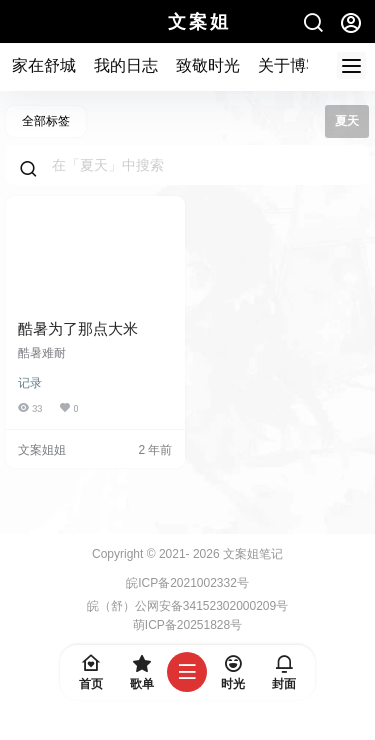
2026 (206, 554)
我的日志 (126, 65)
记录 (30, 383)
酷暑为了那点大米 (78, 328)
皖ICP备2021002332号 (187, 583)
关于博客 (290, 65)
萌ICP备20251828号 (187, 625)
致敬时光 (208, 65)
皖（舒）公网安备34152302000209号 (187, 606)
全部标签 (46, 121)
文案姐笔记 (251, 554)
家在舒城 (44, 65)
